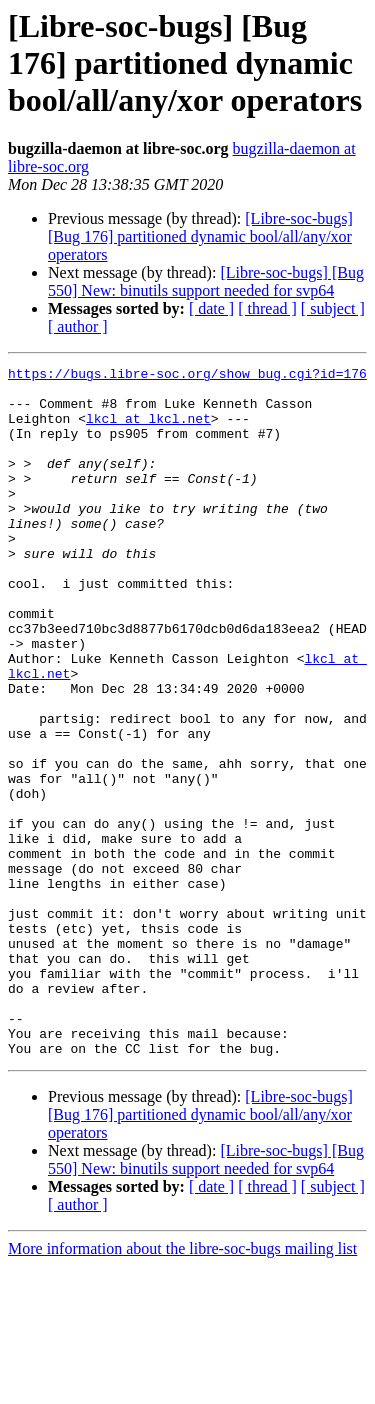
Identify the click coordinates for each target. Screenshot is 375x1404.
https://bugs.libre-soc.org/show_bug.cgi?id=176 (187, 376)
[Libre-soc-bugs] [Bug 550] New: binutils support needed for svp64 (206, 281)
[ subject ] (333, 308)
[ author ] (78, 326)
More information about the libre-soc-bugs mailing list (182, 1386)
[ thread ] (267, 308)
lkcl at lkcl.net (148, 430)
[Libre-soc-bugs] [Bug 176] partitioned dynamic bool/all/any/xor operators (200, 236)
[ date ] (211, 308)
